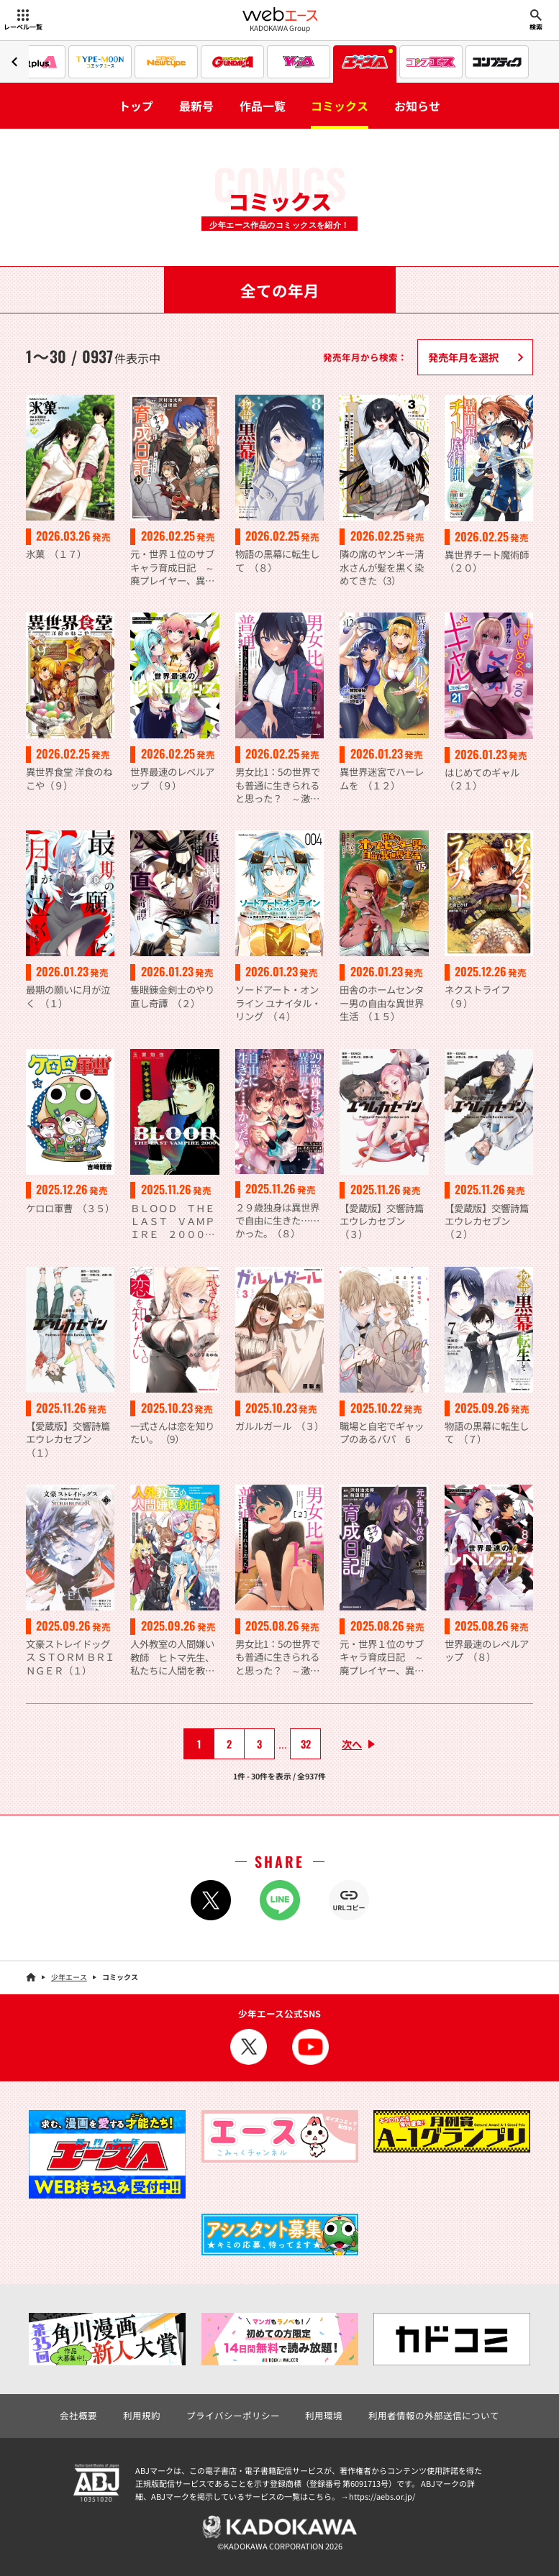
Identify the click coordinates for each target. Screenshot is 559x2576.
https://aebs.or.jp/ (382, 2496)
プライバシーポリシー (233, 2415)
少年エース (69, 1976)
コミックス (339, 105)
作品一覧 (263, 105)
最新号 (196, 105)
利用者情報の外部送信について (433, 2415)
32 (306, 1743)
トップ (136, 105)
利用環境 (323, 2415)
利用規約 (141, 2415)
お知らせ (417, 105)
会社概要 (78, 2415)
